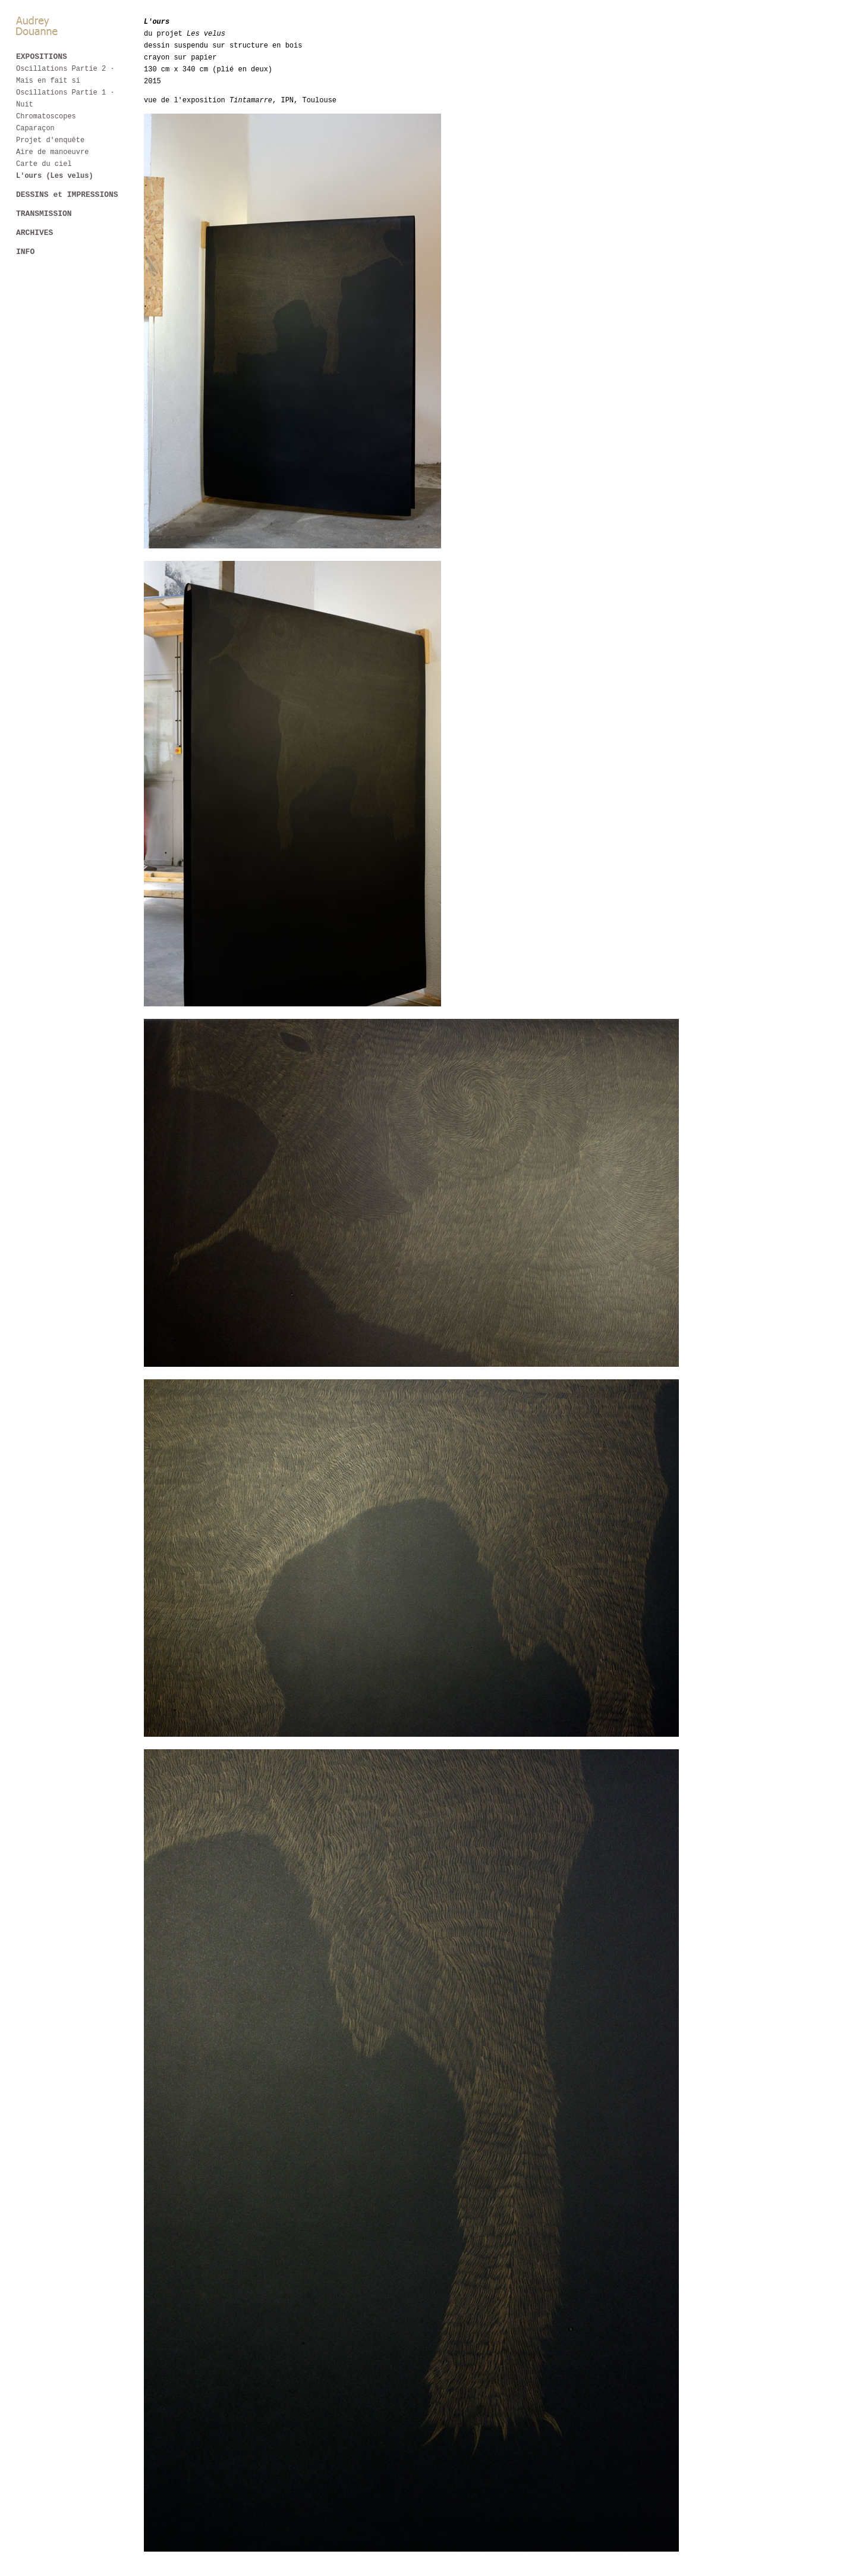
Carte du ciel (44, 164)
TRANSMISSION (44, 214)
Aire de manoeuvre (52, 152)
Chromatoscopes (46, 116)
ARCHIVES (34, 234)
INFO (25, 254)
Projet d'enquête (50, 140)
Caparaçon (35, 128)
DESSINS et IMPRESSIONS (67, 195)
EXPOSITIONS (41, 56)
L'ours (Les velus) (54, 176)
